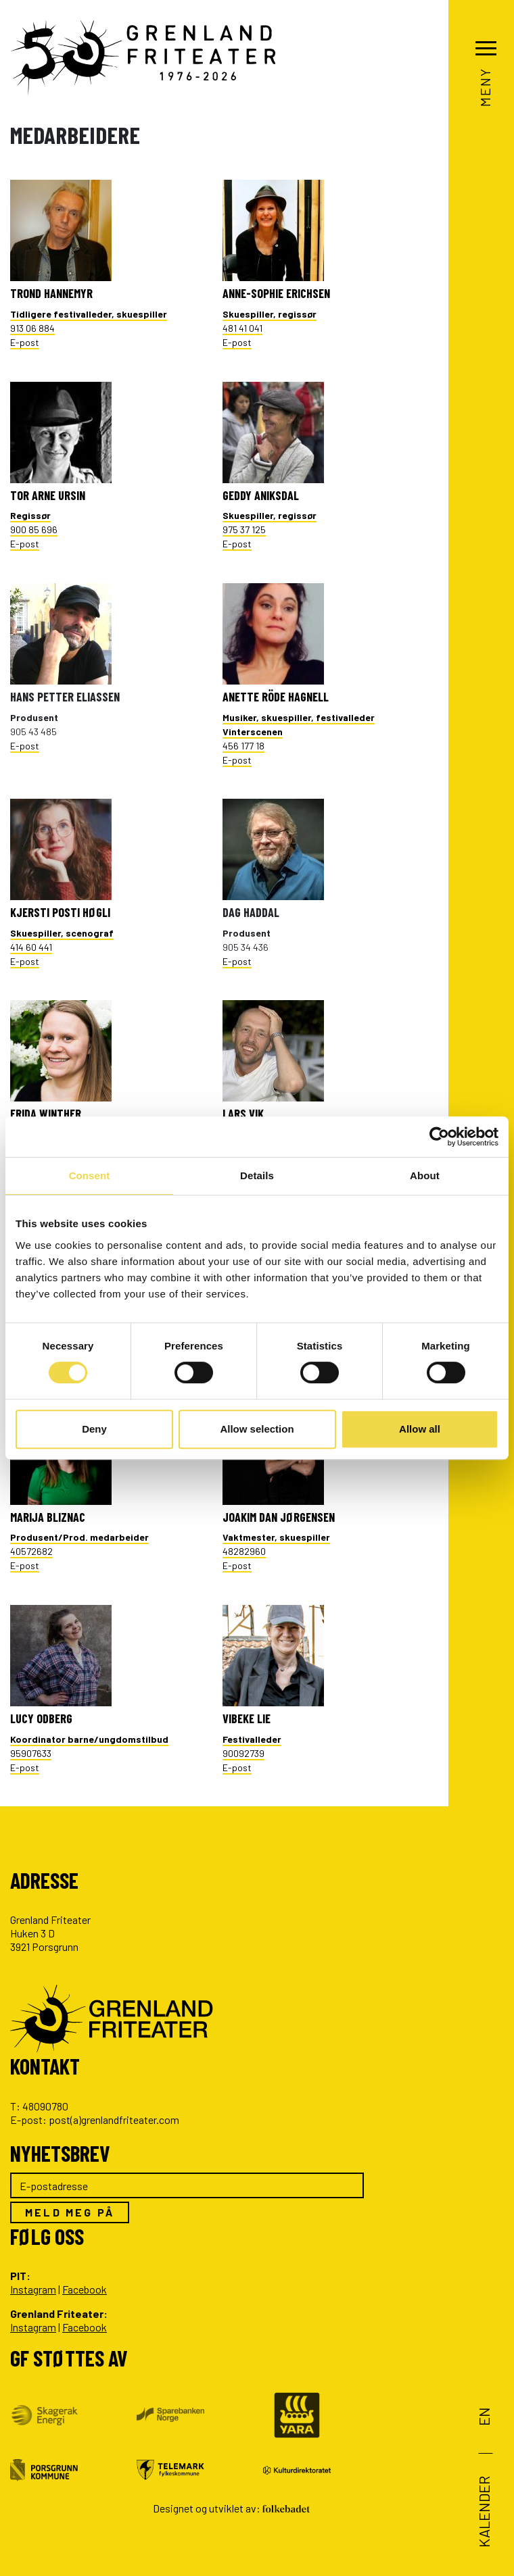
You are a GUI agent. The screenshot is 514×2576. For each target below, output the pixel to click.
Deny (94, 1429)
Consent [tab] (89, 1175)
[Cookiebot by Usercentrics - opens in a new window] (439, 1136)
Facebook (84, 2289)
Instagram (33, 2289)
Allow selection (257, 1429)
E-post (24, 342)
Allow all (419, 1429)
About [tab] (425, 1175)
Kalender (483, 2512)
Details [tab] (257, 1175)
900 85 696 (33, 522)
